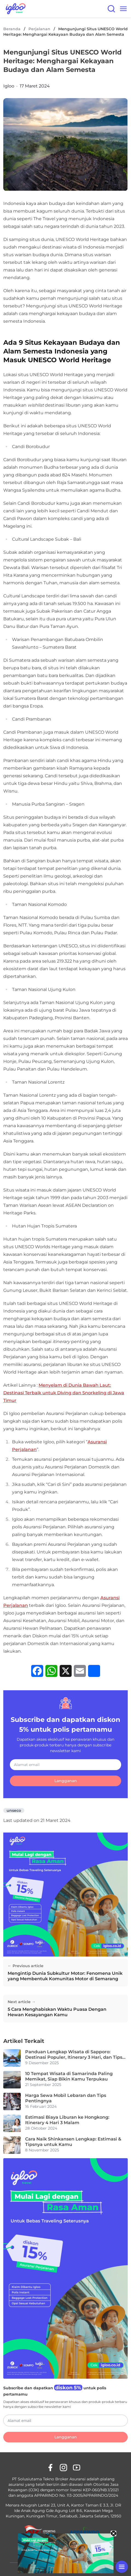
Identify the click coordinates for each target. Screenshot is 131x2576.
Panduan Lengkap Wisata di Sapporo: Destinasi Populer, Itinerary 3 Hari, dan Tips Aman (73, 2054)
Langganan (65, 1780)
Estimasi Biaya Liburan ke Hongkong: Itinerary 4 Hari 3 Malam (67, 2120)
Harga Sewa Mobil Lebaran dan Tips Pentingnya (65, 2098)
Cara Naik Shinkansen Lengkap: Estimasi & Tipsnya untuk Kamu (73, 2141)
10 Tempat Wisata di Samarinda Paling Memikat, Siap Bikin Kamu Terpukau (69, 2076)
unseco (14, 1810)
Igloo (8, 86)
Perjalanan (39, 28)
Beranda (12, 28)
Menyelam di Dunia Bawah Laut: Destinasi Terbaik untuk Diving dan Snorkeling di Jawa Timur (63, 1393)
